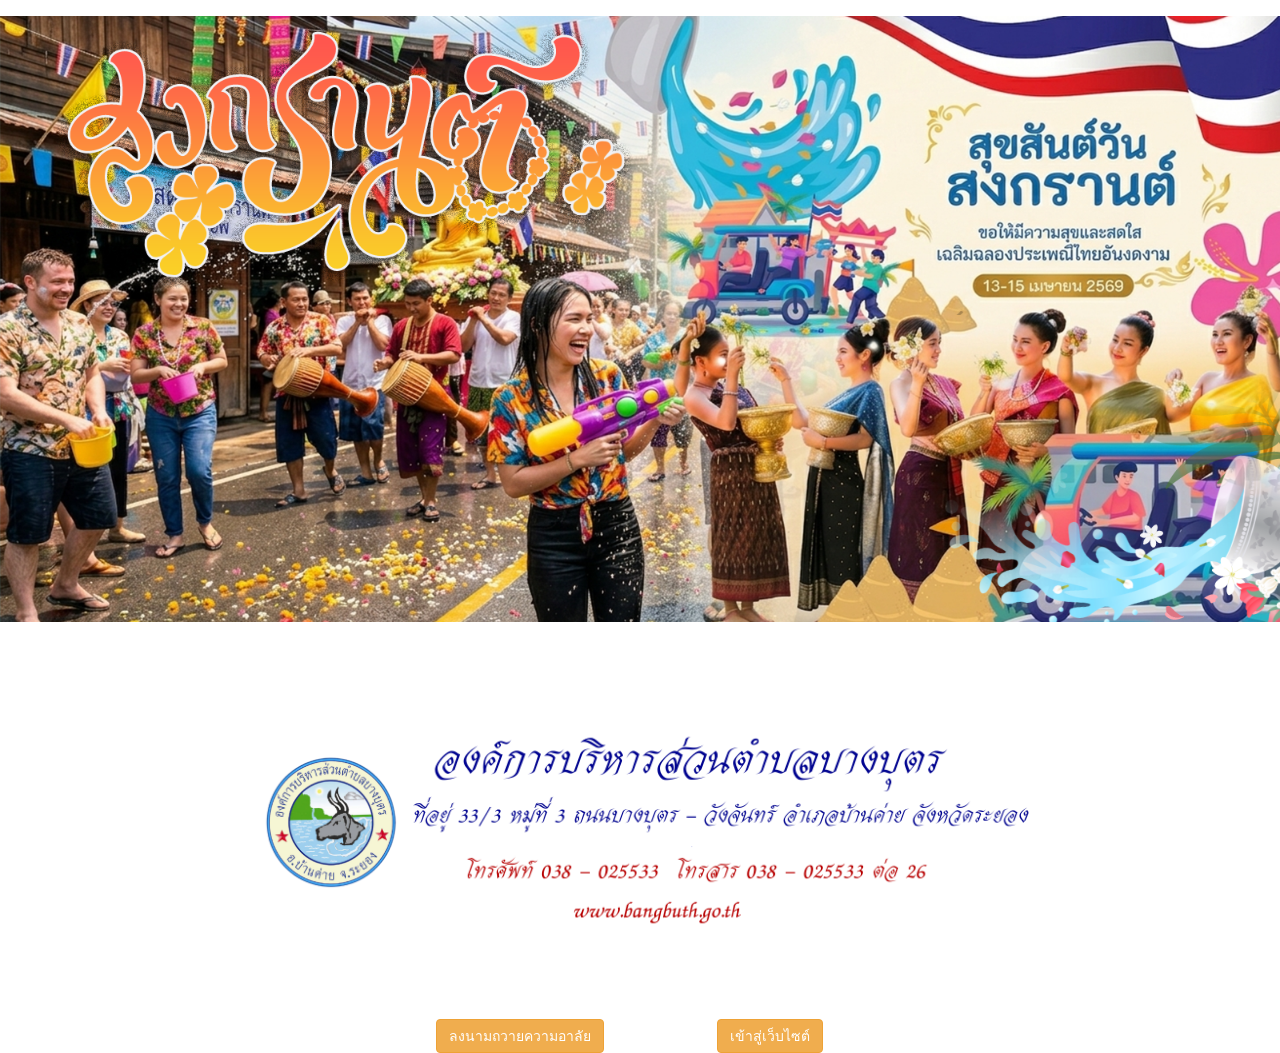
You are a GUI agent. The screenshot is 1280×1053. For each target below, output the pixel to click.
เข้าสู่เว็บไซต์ (770, 1036)
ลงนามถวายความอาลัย (520, 1036)
